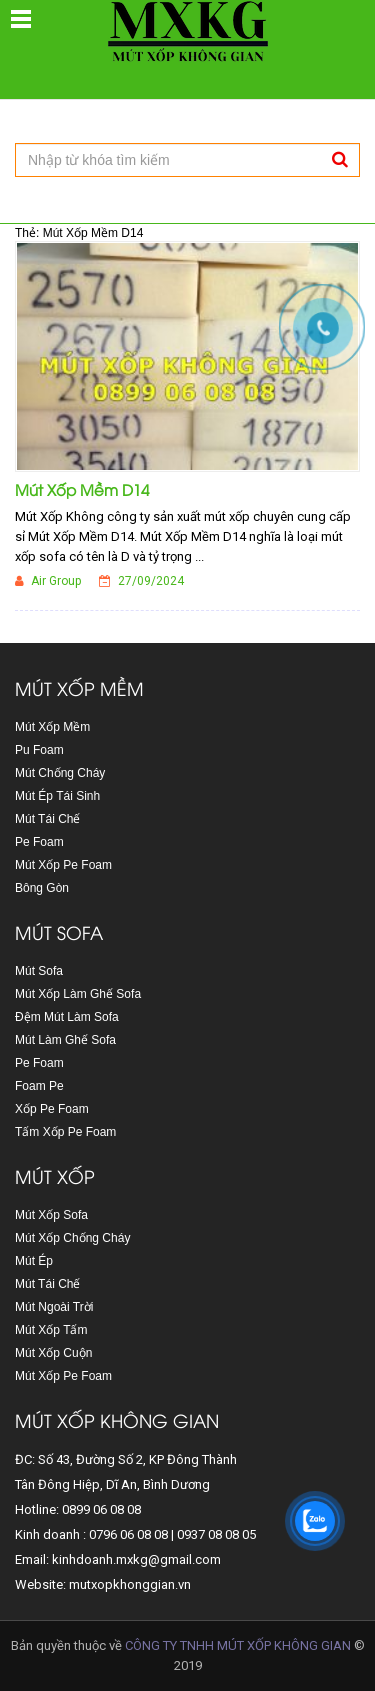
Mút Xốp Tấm (51, 1330)
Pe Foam (39, 842)
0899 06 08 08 (101, 1509)
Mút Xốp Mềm (52, 727)
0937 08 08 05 (216, 1534)
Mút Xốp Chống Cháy (72, 1238)
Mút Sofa (39, 971)
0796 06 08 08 (128, 1534)
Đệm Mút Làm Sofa (67, 1017)
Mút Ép (34, 1261)
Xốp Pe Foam (52, 1109)
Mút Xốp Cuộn (53, 1353)
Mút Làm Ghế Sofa (65, 1040)
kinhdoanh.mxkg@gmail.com (136, 1559)
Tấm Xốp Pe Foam (65, 1132)
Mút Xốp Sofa (51, 1215)
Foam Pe (39, 1086)
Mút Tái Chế (47, 819)
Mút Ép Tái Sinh (57, 796)
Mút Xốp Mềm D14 (82, 489)
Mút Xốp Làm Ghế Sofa (78, 994)
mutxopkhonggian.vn (130, 1584)
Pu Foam (39, 750)
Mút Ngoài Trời (54, 1307)
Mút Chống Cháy (60, 773)
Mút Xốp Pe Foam (63, 865)
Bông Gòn (42, 888)
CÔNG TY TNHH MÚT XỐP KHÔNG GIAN (238, 1645)
